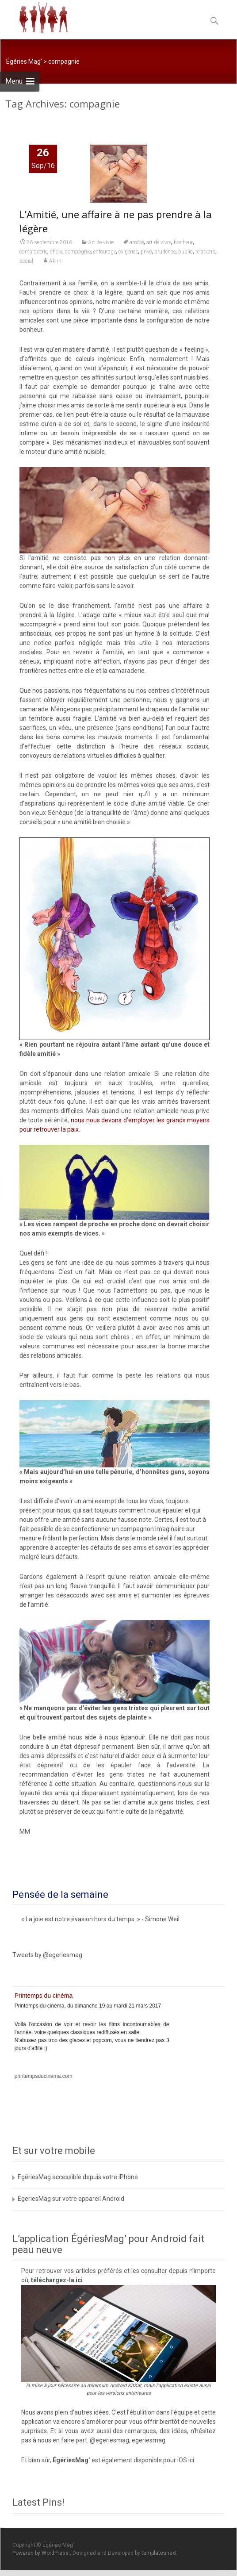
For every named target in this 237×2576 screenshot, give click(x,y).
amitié (137, 243)
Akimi (56, 262)
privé (146, 253)
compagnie (78, 253)
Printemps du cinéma (44, 1995)
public (185, 253)
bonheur (183, 243)
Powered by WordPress (41, 2553)
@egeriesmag (109, 2440)
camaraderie (33, 253)
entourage (104, 253)
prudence (165, 253)
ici (79, 2280)
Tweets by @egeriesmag (47, 1954)
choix (56, 253)
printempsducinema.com (44, 2076)
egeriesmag (148, 2440)
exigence (128, 253)
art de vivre (158, 243)
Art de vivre (101, 243)
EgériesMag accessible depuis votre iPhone (78, 2177)
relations (205, 253)
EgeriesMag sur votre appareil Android (71, 2198)
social (26, 262)
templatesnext (159, 2553)
